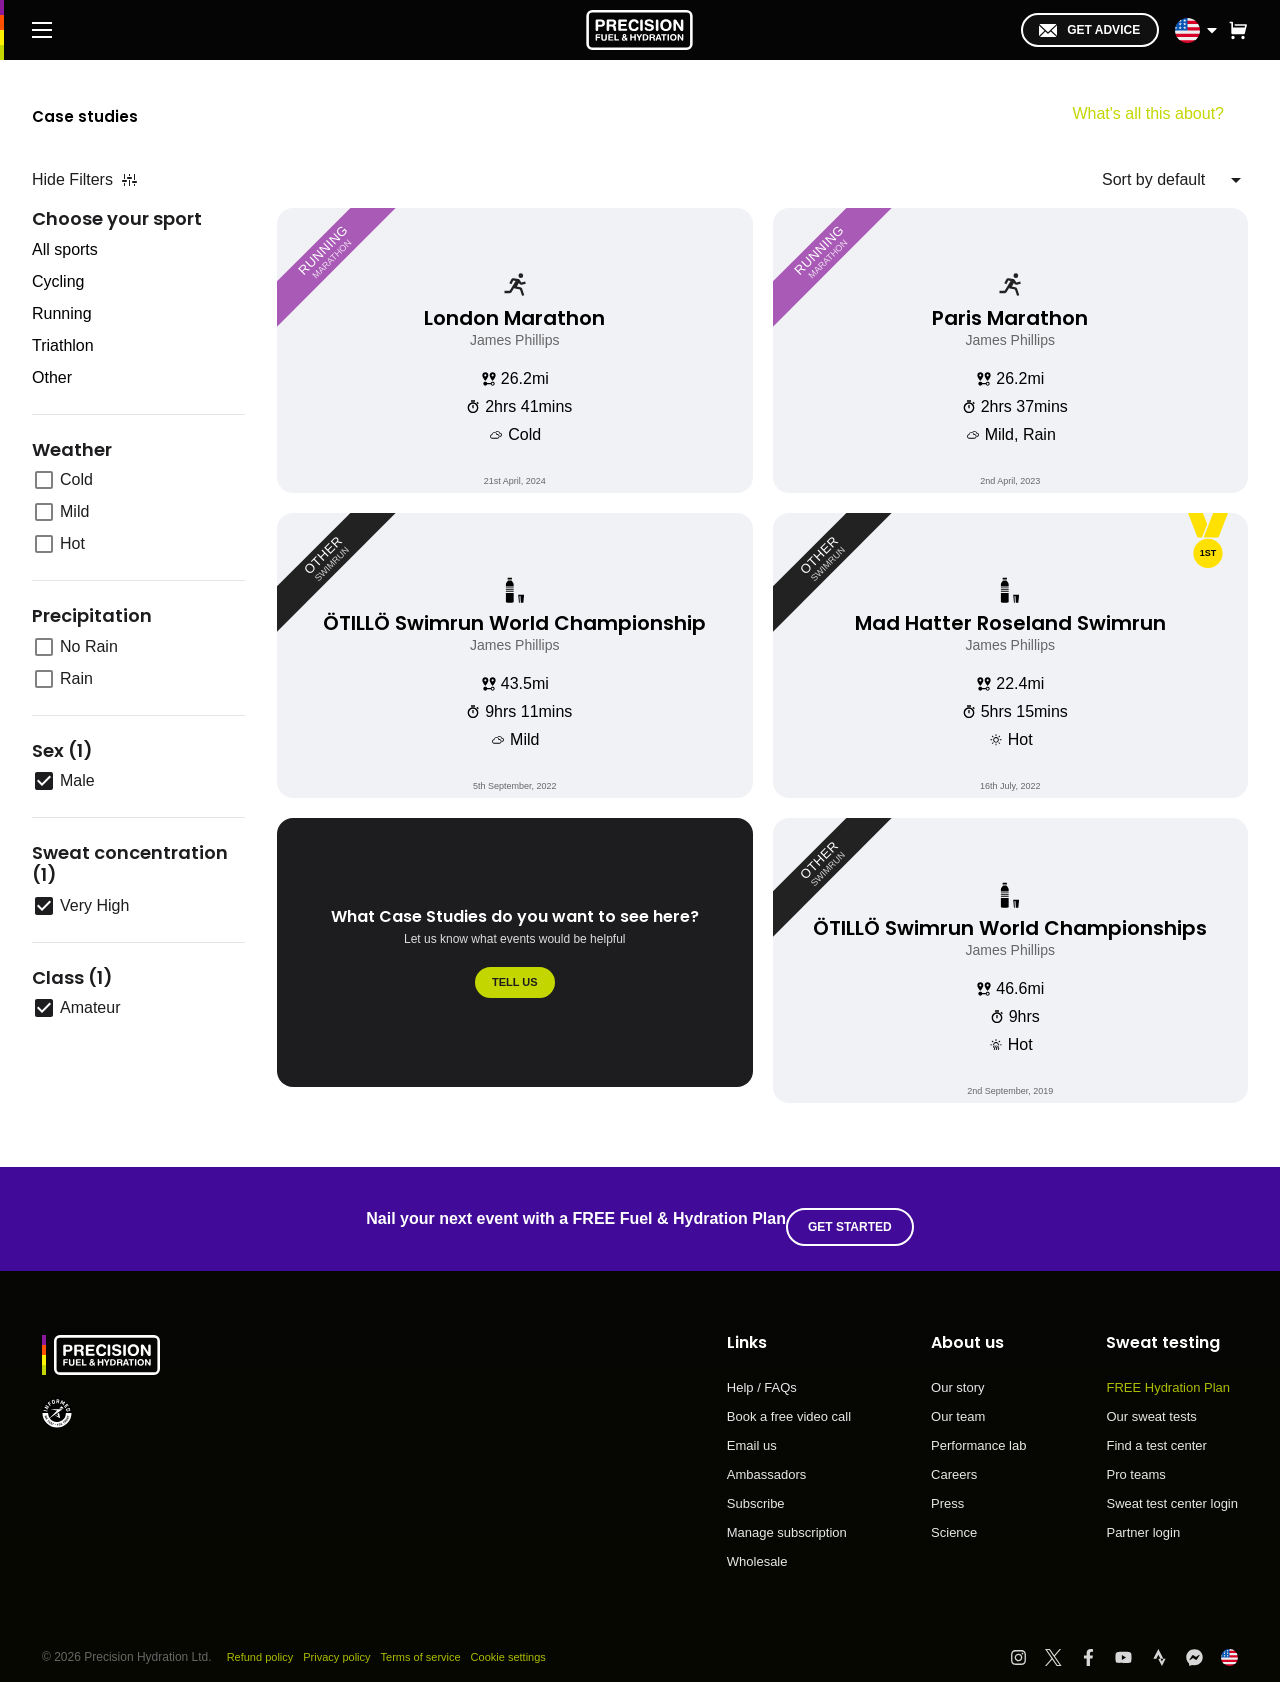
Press (947, 1488)
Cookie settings (531, 1641)
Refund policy (263, 1641)
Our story (957, 1372)
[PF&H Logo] (639, 30)
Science (954, 1516)
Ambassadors (766, 1459)
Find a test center (1156, 1430)
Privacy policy (345, 1641)
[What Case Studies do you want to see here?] (515, 960)
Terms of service (436, 1641)
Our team (958, 1401)
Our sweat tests (1151, 1401)
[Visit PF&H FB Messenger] (1203, 1641)
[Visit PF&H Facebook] (1097, 1641)
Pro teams (1135, 1459)
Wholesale (757, 1545)
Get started (858, 1211)
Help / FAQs (762, 1372)
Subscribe (756, 1488)
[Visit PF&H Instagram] (1027, 1641)
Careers (954, 1459)
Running (62, 313)
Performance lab (978, 1430)
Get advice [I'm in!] (1089, 30)
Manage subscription (787, 1517)
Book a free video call (789, 1401)
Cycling (58, 281)
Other (52, 377)
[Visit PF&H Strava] (1168, 1641)
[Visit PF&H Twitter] (1062, 1641)
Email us (752, 1430)
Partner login (1143, 1516)
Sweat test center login (1172, 1488)
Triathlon (63, 345)
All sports (65, 249)
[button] (1238, 30)
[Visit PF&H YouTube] (1132, 1641)
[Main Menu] (42, 30)
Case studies (111, 113)
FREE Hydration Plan (1168, 1372)
